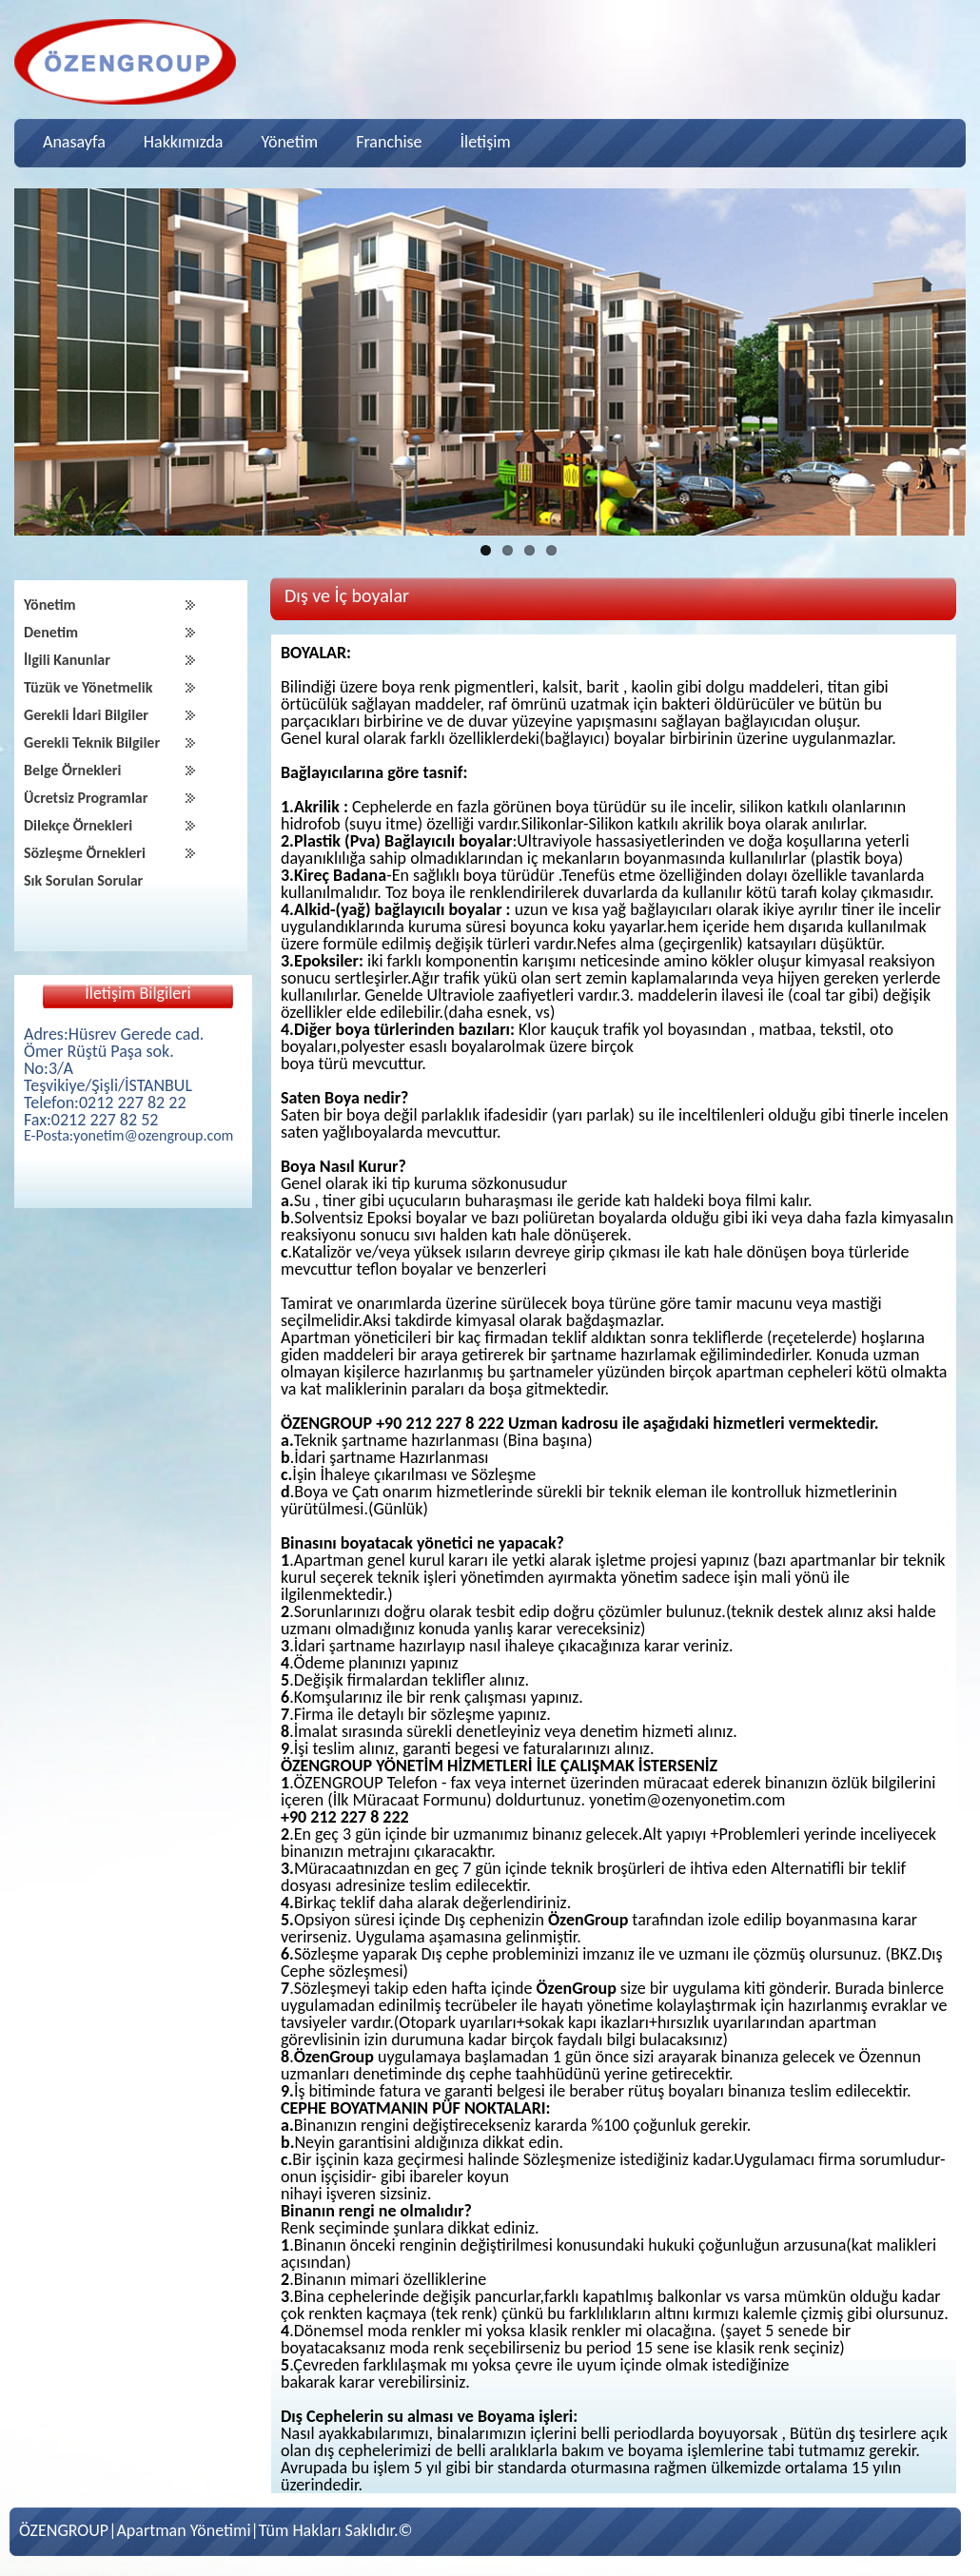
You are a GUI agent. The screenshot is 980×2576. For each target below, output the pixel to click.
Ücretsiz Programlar (85, 798)
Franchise (388, 141)
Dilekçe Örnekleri (78, 825)
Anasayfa (74, 141)
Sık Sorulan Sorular (83, 880)
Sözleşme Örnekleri (85, 853)
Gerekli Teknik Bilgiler (92, 742)
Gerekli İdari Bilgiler (86, 715)
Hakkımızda (184, 141)
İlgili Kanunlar (67, 660)
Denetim (51, 632)
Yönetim (289, 141)
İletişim (486, 141)
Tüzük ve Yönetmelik (88, 687)
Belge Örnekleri (72, 770)
